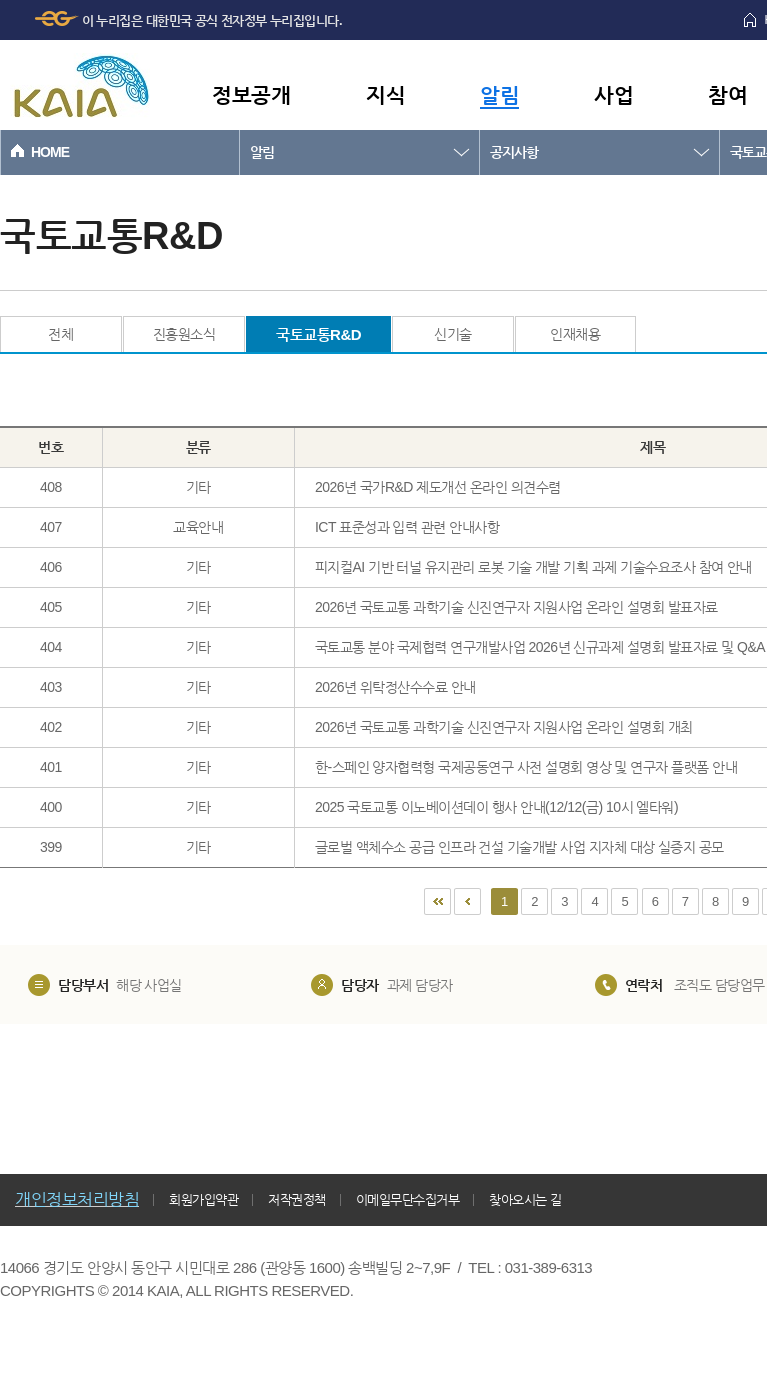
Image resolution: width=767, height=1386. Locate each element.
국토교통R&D (318, 334)
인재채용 (575, 334)
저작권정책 (297, 1199)
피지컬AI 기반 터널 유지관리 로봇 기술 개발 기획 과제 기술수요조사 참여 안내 (533, 567)
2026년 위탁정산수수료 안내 (395, 687)
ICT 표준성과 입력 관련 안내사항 (407, 527)
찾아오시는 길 (525, 1199)
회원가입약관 (203, 1199)
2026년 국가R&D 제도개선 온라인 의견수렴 (438, 487)
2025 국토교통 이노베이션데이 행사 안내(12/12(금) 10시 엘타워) (496, 807)
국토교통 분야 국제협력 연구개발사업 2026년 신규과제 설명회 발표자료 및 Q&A (540, 647)
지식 (385, 94)
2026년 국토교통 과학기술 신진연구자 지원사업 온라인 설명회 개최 (504, 727)
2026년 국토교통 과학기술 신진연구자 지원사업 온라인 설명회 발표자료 (516, 607)
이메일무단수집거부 (408, 1199)
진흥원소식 (184, 334)
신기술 (453, 334)
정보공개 (251, 94)
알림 (499, 94)
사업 (613, 94)
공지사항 (514, 152)
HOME (50, 152)
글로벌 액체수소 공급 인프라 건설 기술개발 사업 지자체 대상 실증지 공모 (519, 847)
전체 (60, 334)
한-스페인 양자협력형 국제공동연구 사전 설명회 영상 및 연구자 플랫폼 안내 (526, 767)
